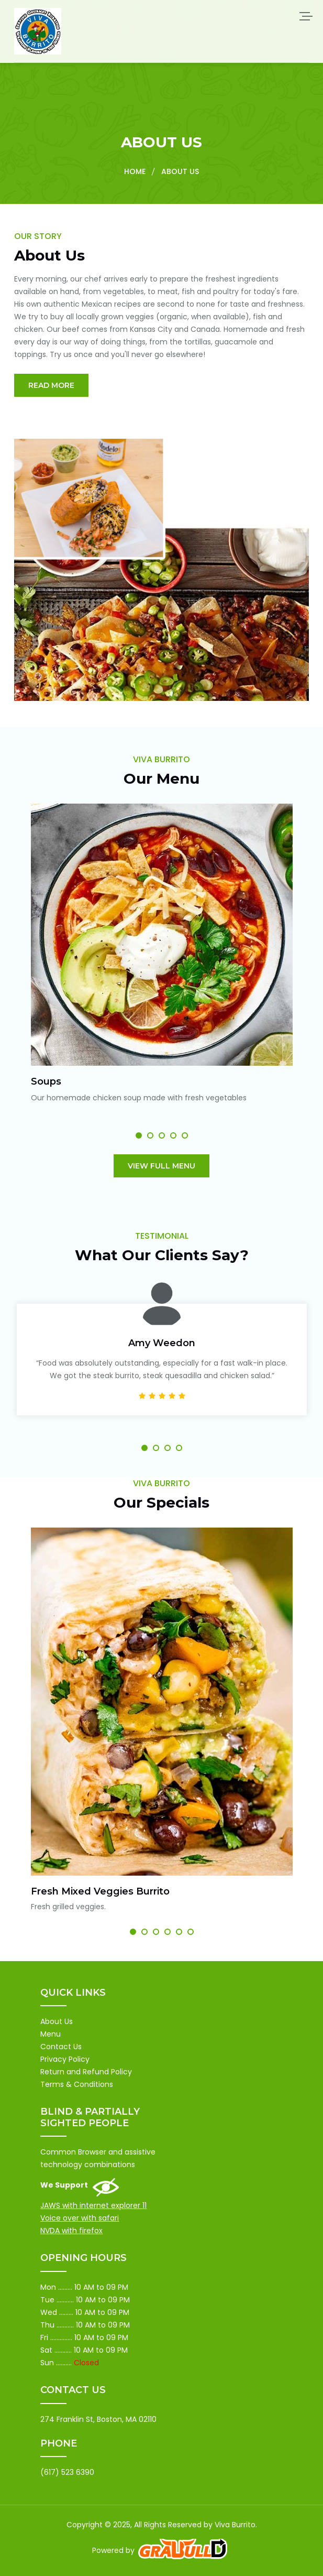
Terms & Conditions (76, 2084)
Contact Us (61, 2046)
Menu (50, 2034)
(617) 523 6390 (67, 2472)
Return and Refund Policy (86, 2071)
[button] (139, 1135)
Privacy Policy (65, 2059)
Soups (46, 1081)
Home (135, 171)
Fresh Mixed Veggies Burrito (100, 1891)
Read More (51, 385)
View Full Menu (161, 1166)
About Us (56, 2021)
